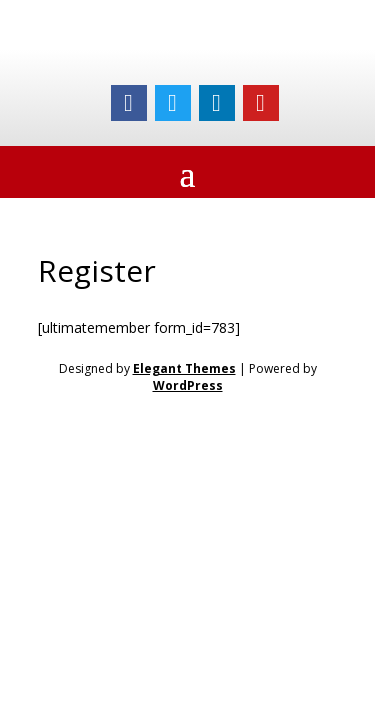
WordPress (188, 385)
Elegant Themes (184, 368)
